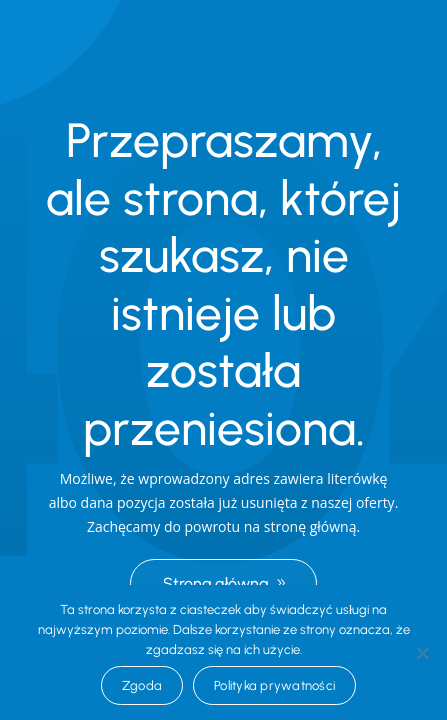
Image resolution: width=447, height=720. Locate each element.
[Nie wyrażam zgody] (422, 653)
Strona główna (216, 583)
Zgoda (142, 685)
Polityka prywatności (274, 685)
